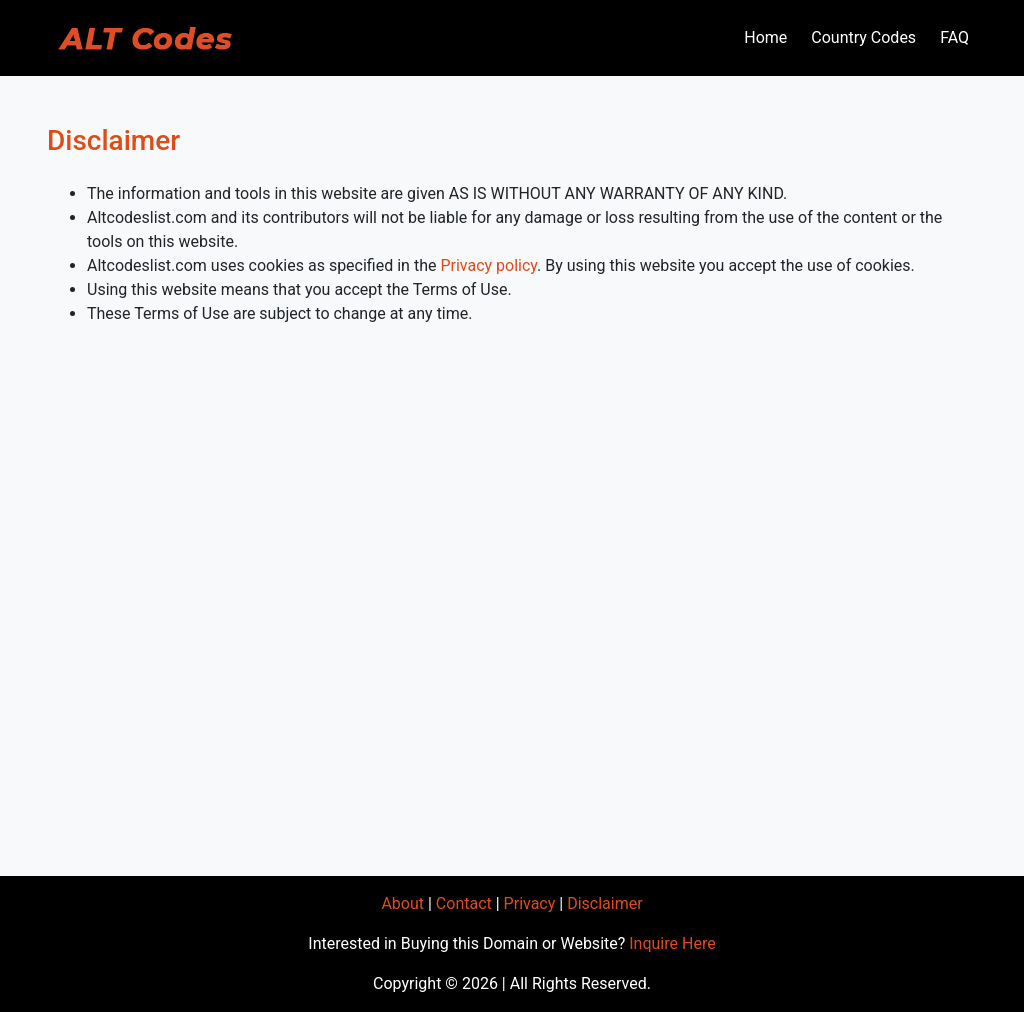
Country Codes (863, 37)
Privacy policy (488, 265)
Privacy (530, 903)
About (402, 903)
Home (765, 37)
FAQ (954, 37)
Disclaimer (604, 903)
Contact (464, 903)
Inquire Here (672, 943)
